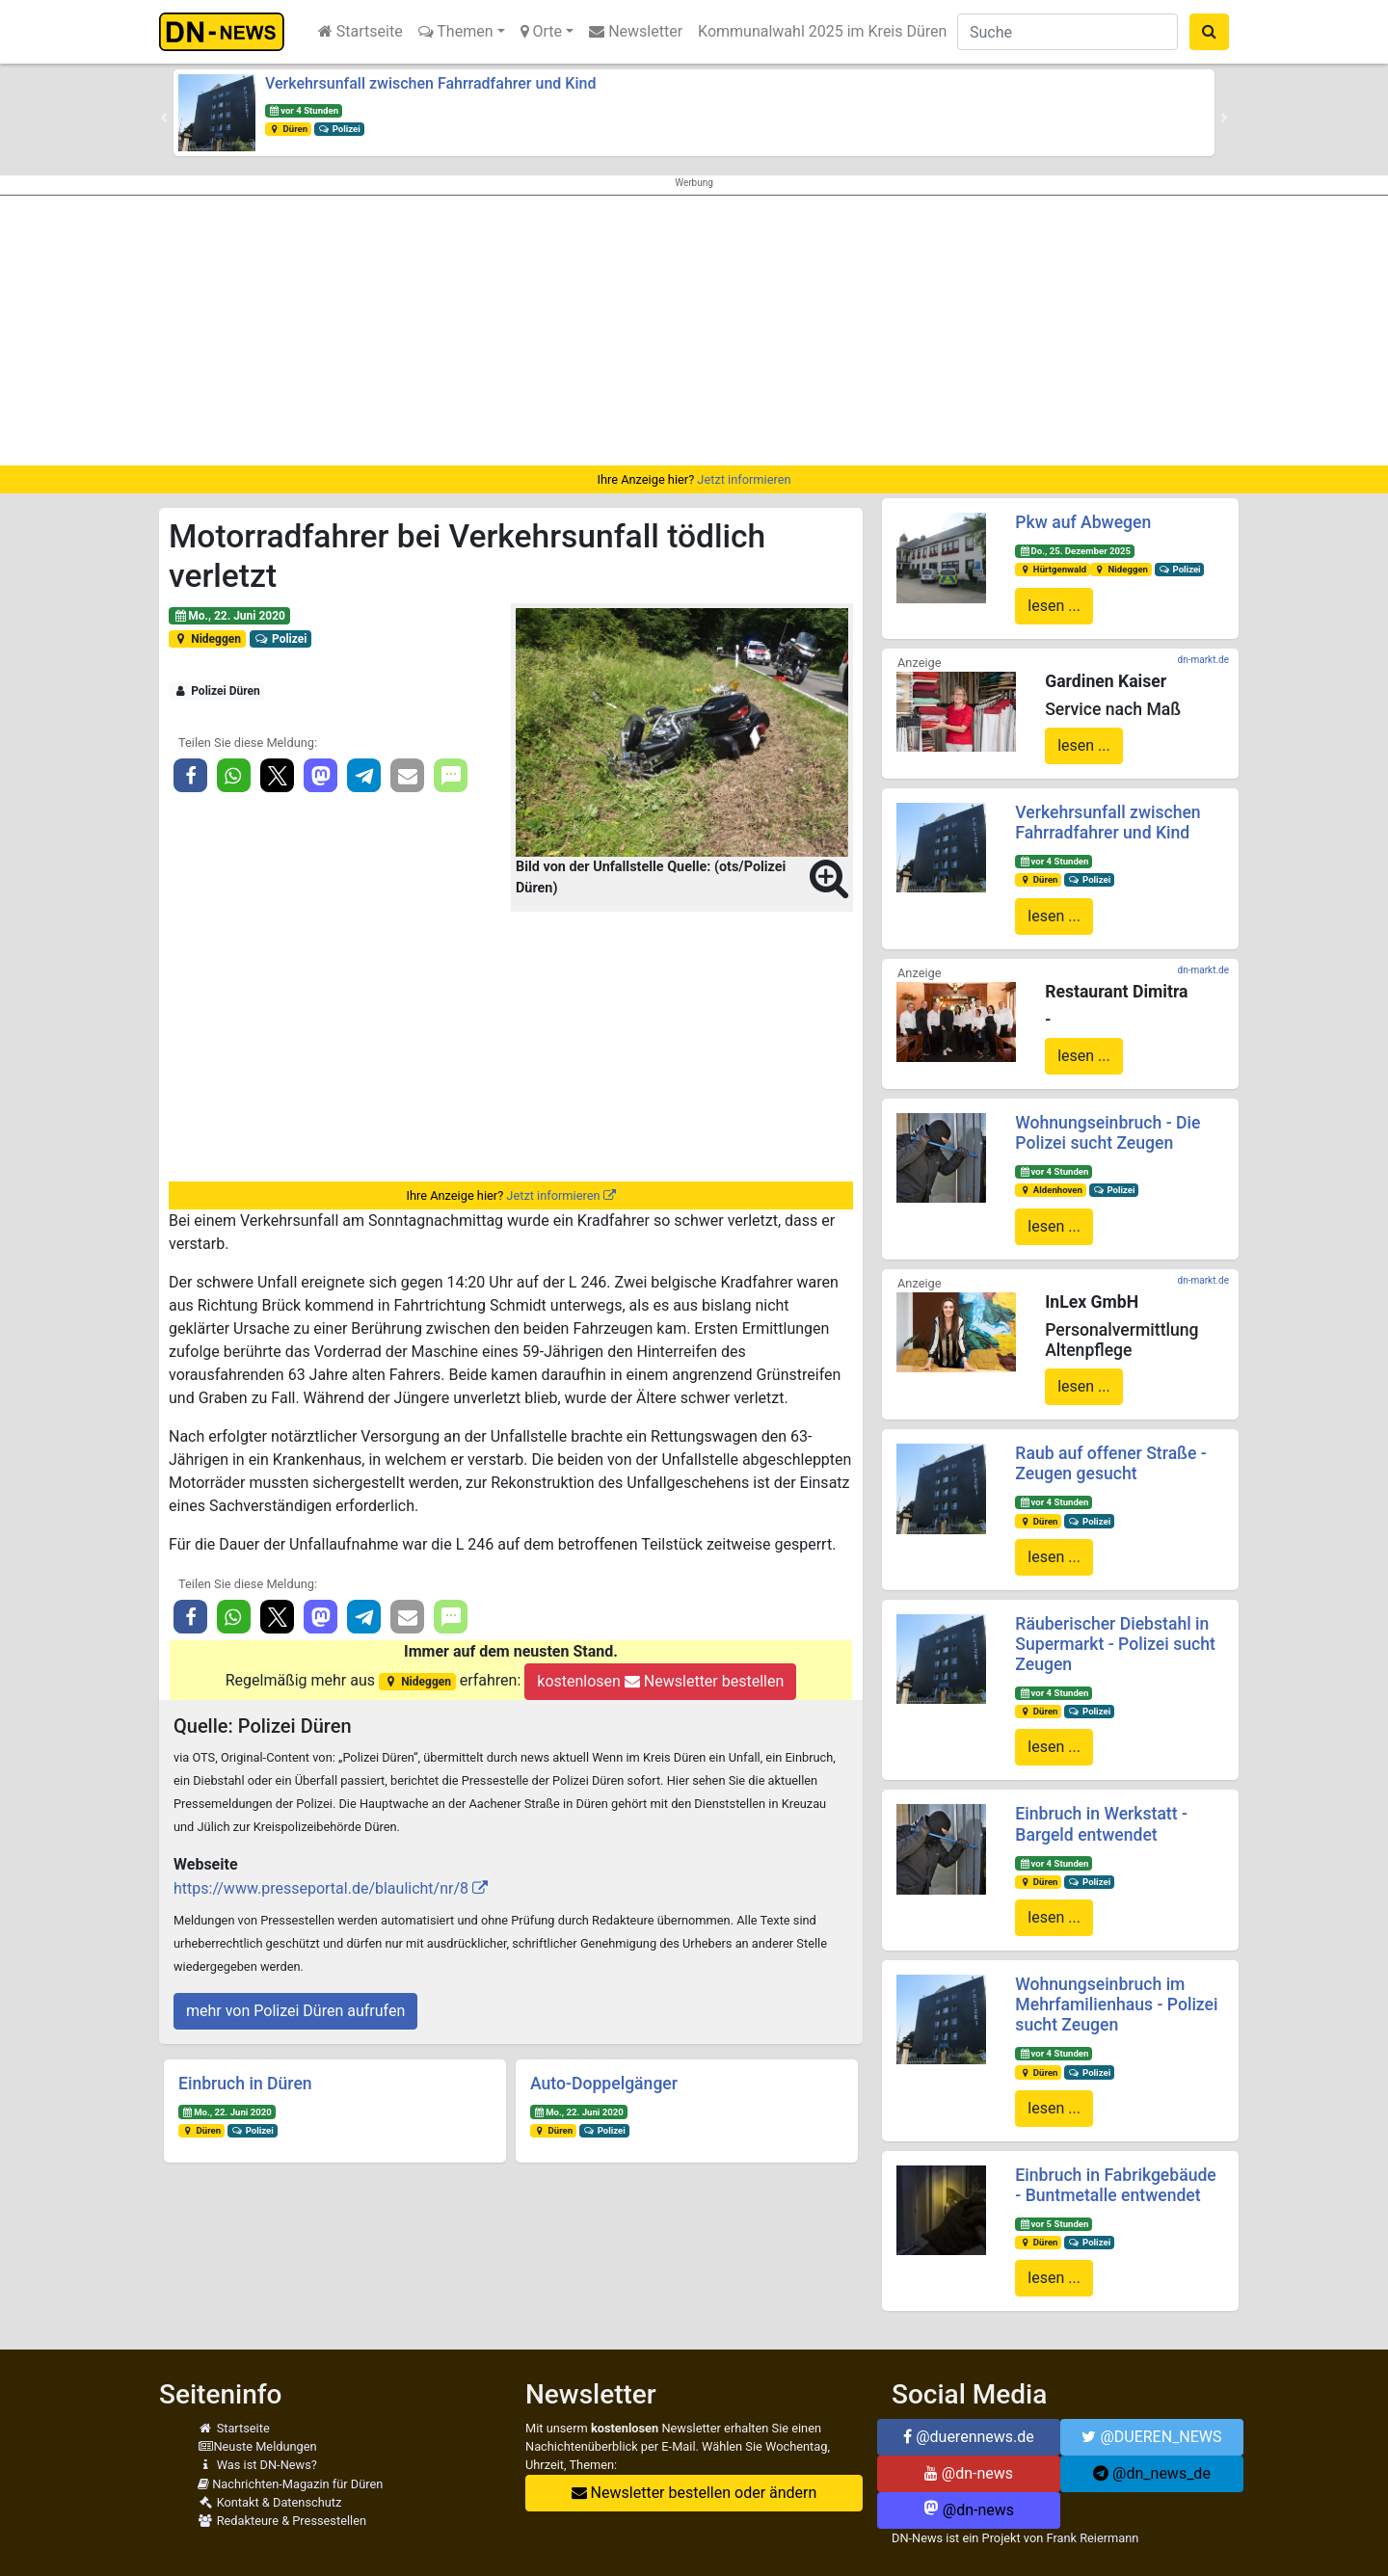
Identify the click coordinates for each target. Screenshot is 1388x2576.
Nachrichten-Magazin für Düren (290, 2484)
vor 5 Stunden (1053, 2223)
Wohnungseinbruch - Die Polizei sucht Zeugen (1107, 1133)
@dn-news (968, 2473)
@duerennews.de (968, 2437)
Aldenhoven (1050, 1189)
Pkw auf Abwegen (1083, 522)
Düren (288, 128)
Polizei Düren (217, 691)
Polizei (339, 128)
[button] (164, 117)
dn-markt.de (1203, 659)
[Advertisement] (694, 330)
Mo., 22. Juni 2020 (229, 616)
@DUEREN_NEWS (1151, 2437)
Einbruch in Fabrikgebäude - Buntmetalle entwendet (1115, 2185)
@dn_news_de (1152, 2473)
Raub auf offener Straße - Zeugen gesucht (1110, 1463)
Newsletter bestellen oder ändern (694, 2492)
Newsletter (635, 31)
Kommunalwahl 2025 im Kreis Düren (822, 31)
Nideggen (207, 639)
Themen (456, 31)
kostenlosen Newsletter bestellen (660, 1681)
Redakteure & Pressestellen (282, 2520)
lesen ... (1054, 606)
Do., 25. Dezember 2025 (1075, 550)
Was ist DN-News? (257, 2464)
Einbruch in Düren (245, 2083)
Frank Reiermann (1093, 2538)
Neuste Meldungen (257, 2446)
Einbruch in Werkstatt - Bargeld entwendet (1101, 1824)
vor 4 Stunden (303, 110)
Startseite (360, 31)
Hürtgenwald (1052, 569)
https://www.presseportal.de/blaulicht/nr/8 (321, 1888)
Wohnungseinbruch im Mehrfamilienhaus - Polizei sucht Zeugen (1116, 2004)
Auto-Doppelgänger (604, 2083)
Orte (541, 31)
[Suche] (1067, 31)
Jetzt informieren (743, 479)
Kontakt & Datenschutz (269, 2502)
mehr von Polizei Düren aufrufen (295, 2011)
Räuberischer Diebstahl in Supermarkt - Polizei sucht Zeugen (1114, 1644)
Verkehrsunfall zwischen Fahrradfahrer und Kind (430, 83)
